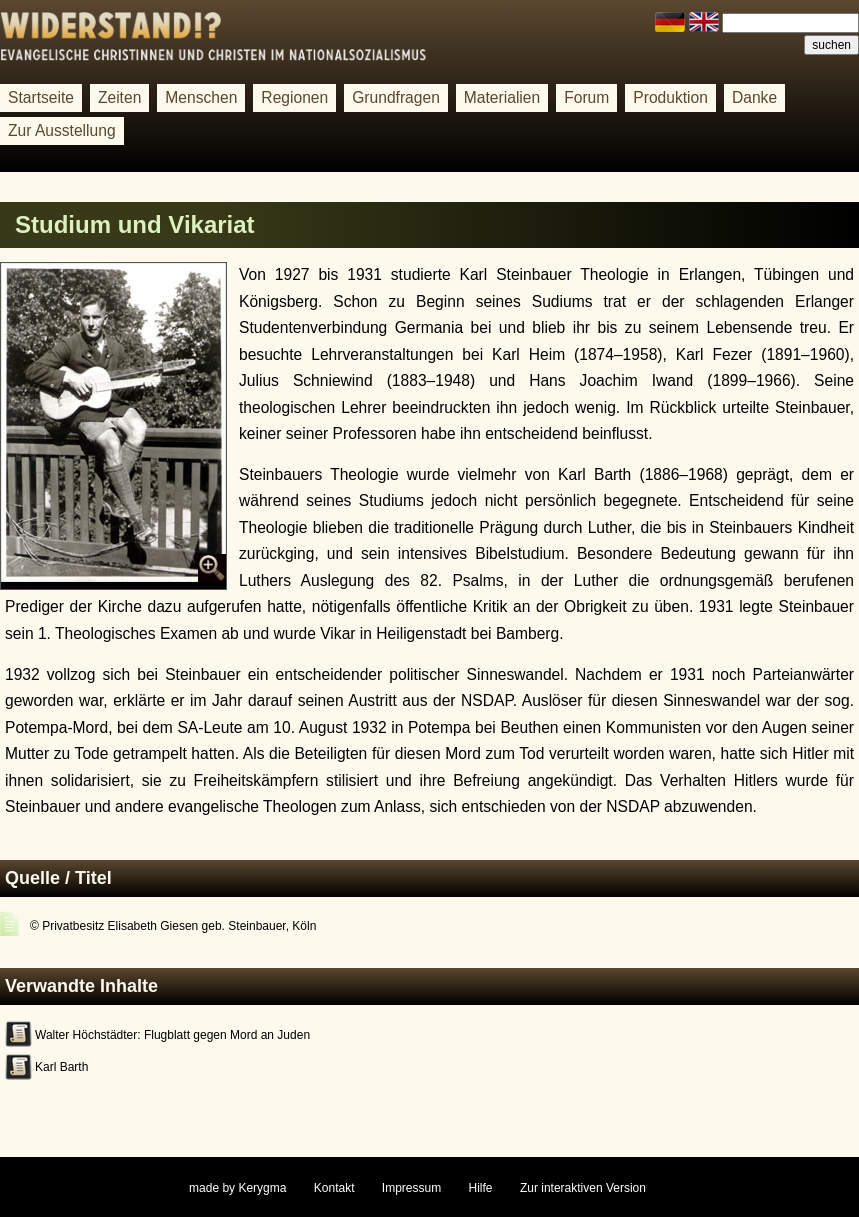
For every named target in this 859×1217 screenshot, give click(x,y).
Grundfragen (396, 97)
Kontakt (334, 1188)
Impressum (411, 1188)
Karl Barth (61, 1067)
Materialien (502, 97)
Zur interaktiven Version (583, 1188)
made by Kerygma (237, 1188)
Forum (586, 97)
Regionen (294, 97)
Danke (754, 97)
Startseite (41, 97)
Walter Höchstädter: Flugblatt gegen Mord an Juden (172, 1035)
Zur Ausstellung (62, 130)
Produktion (670, 97)
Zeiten (119, 97)
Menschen (201, 97)
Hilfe (481, 1188)
